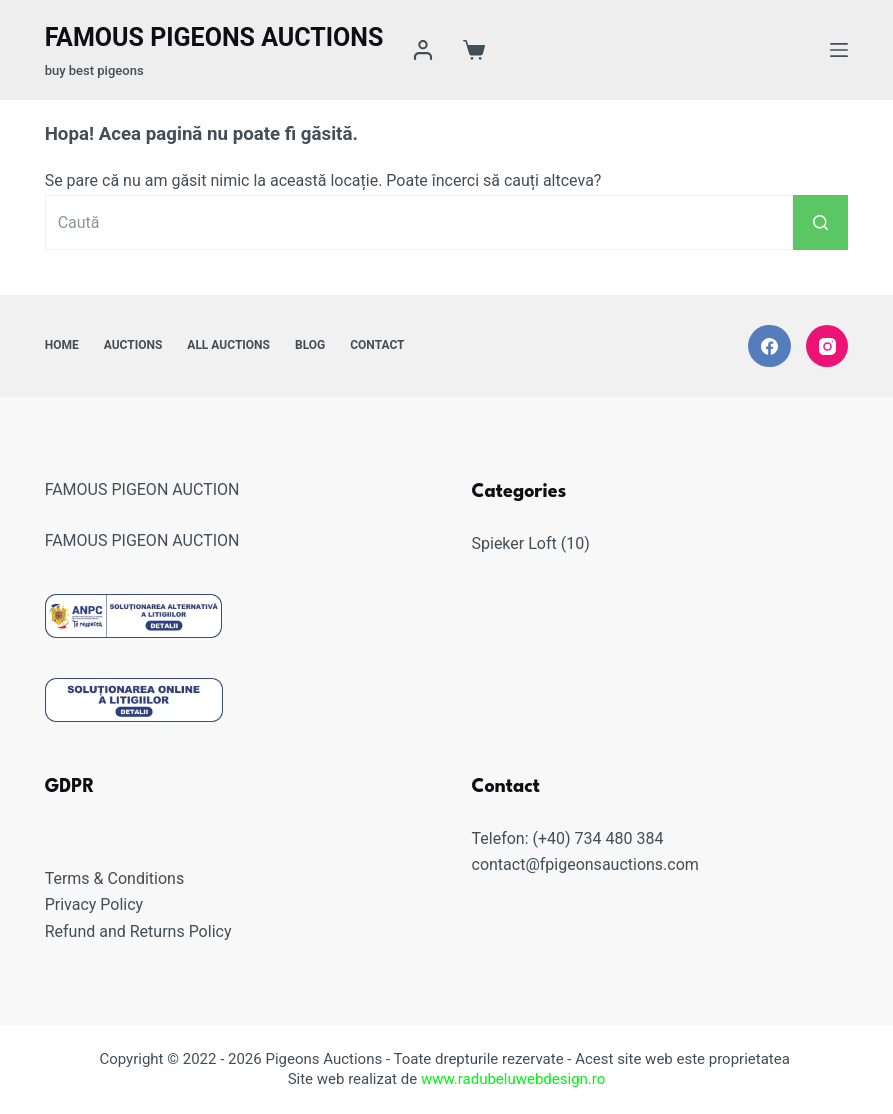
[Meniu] (839, 50)
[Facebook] (769, 346)
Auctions (133, 345)
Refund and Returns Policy (138, 931)
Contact (377, 345)
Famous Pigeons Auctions (214, 37)
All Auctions (228, 345)
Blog (310, 345)
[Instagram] (827, 346)
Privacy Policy (94, 904)
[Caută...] (419, 222)
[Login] (423, 50)
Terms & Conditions (115, 878)
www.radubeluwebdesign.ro (513, 1079)
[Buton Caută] (820, 222)
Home (62, 345)
